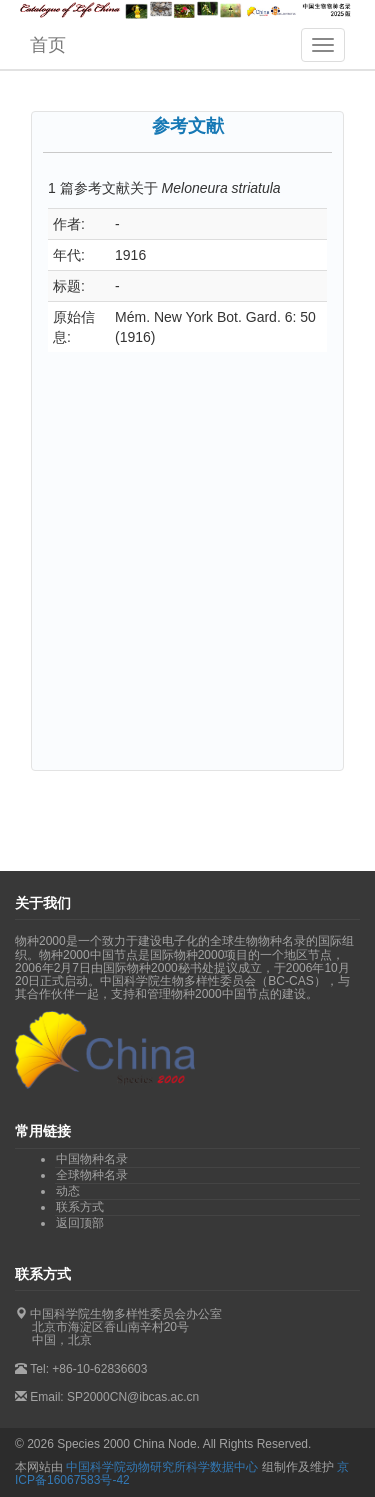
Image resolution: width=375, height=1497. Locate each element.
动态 (68, 1191)
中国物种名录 (92, 1159)
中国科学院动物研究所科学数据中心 (162, 1467)
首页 (48, 45)
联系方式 (80, 1207)
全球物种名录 (92, 1175)
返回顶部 (80, 1223)
